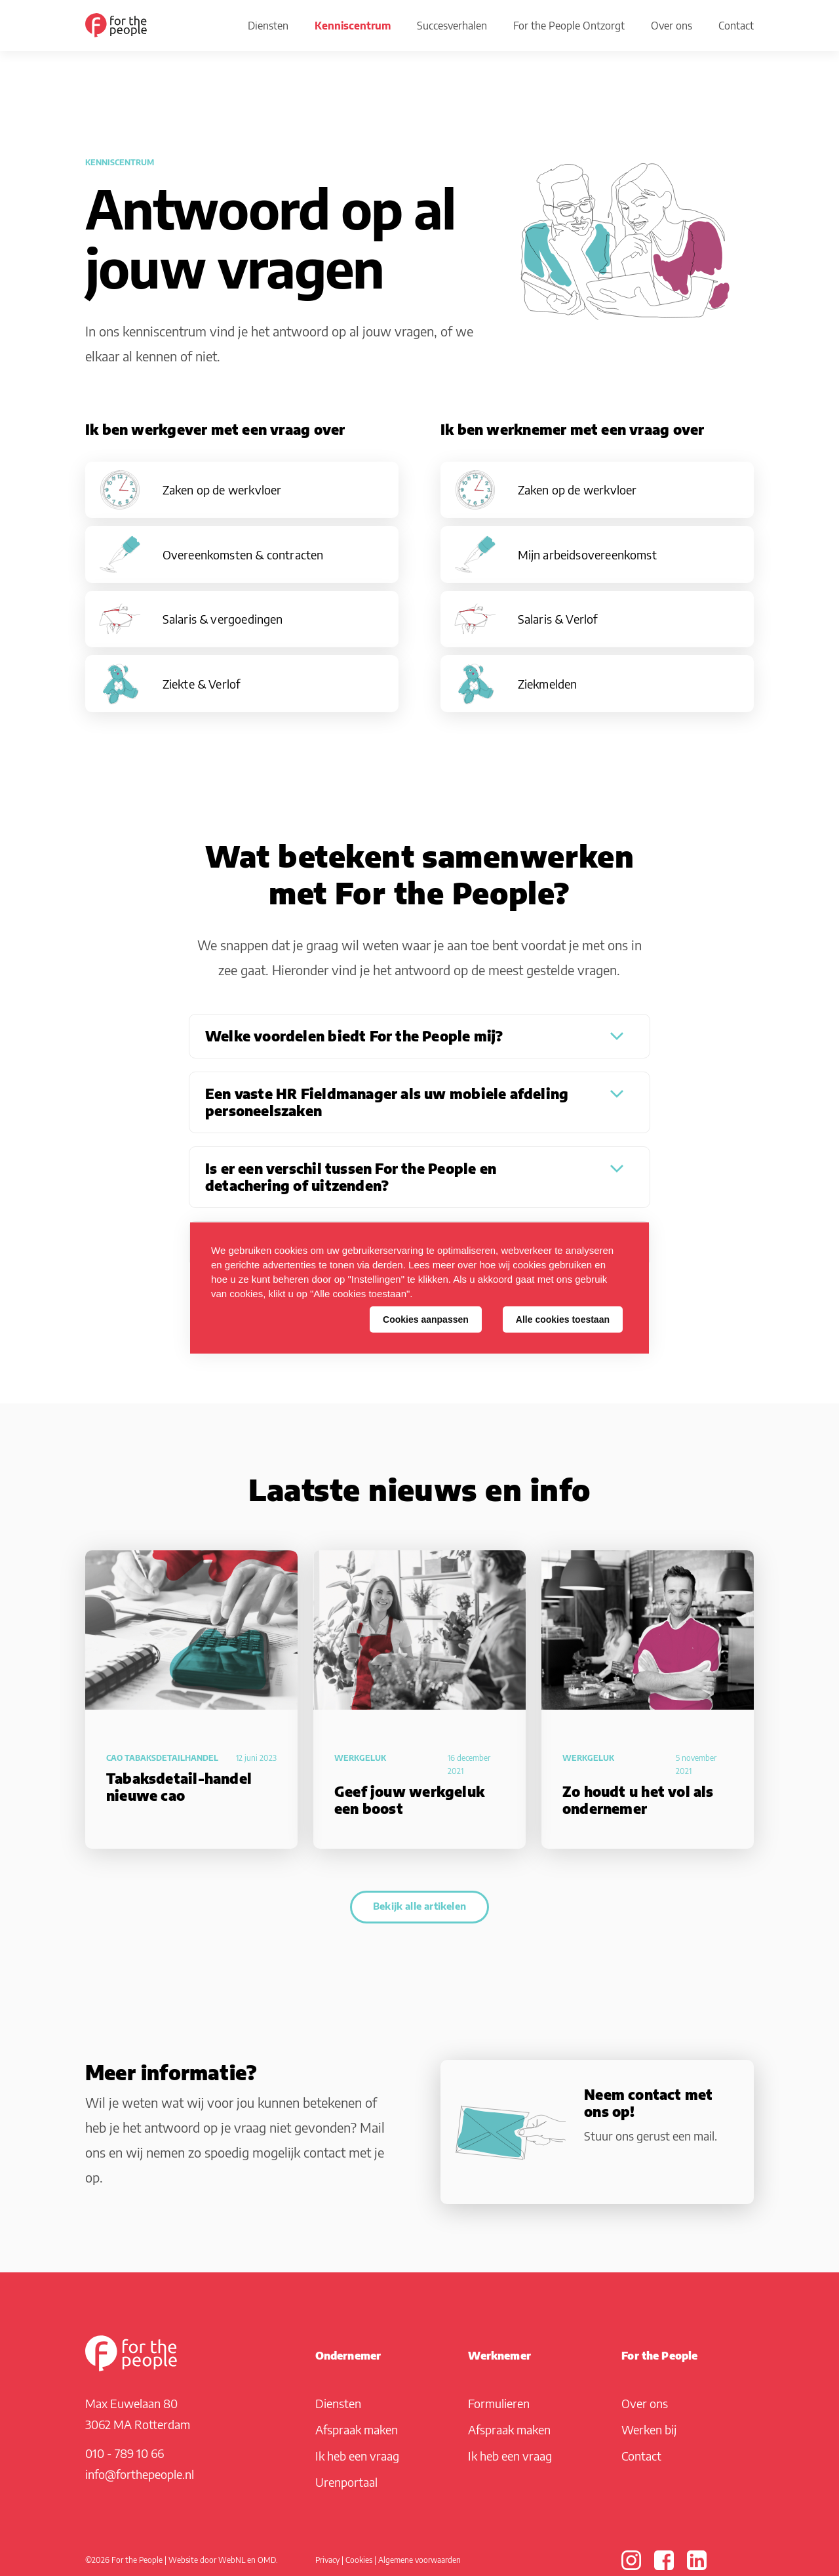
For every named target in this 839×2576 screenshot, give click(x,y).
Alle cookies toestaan (563, 1319)
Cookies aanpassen (426, 1319)
